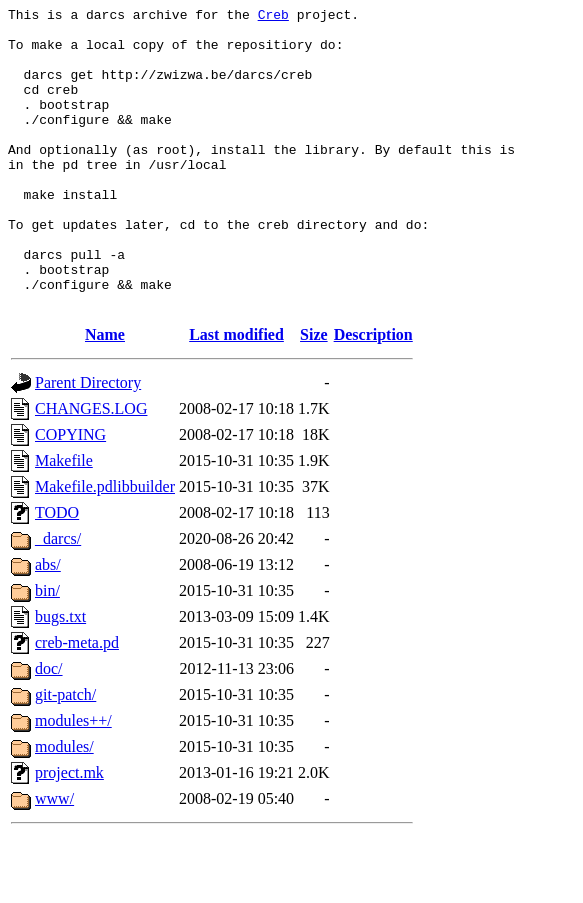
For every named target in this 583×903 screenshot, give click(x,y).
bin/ (47, 650)
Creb (273, 17)
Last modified (236, 394)
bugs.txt (60, 676)
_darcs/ (58, 598)
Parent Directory (88, 442)
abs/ (48, 624)
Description (373, 394)
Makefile (64, 520)
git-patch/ (65, 754)
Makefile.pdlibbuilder (105, 546)
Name (105, 394)
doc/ (49, 728)
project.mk (69, 832)
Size (314, 394)
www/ (54, 858)
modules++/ (73, 780)
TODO (57, 572)
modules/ (64, 806)
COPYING (70, 494)
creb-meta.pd (77, 702)
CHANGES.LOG (91, 468)
